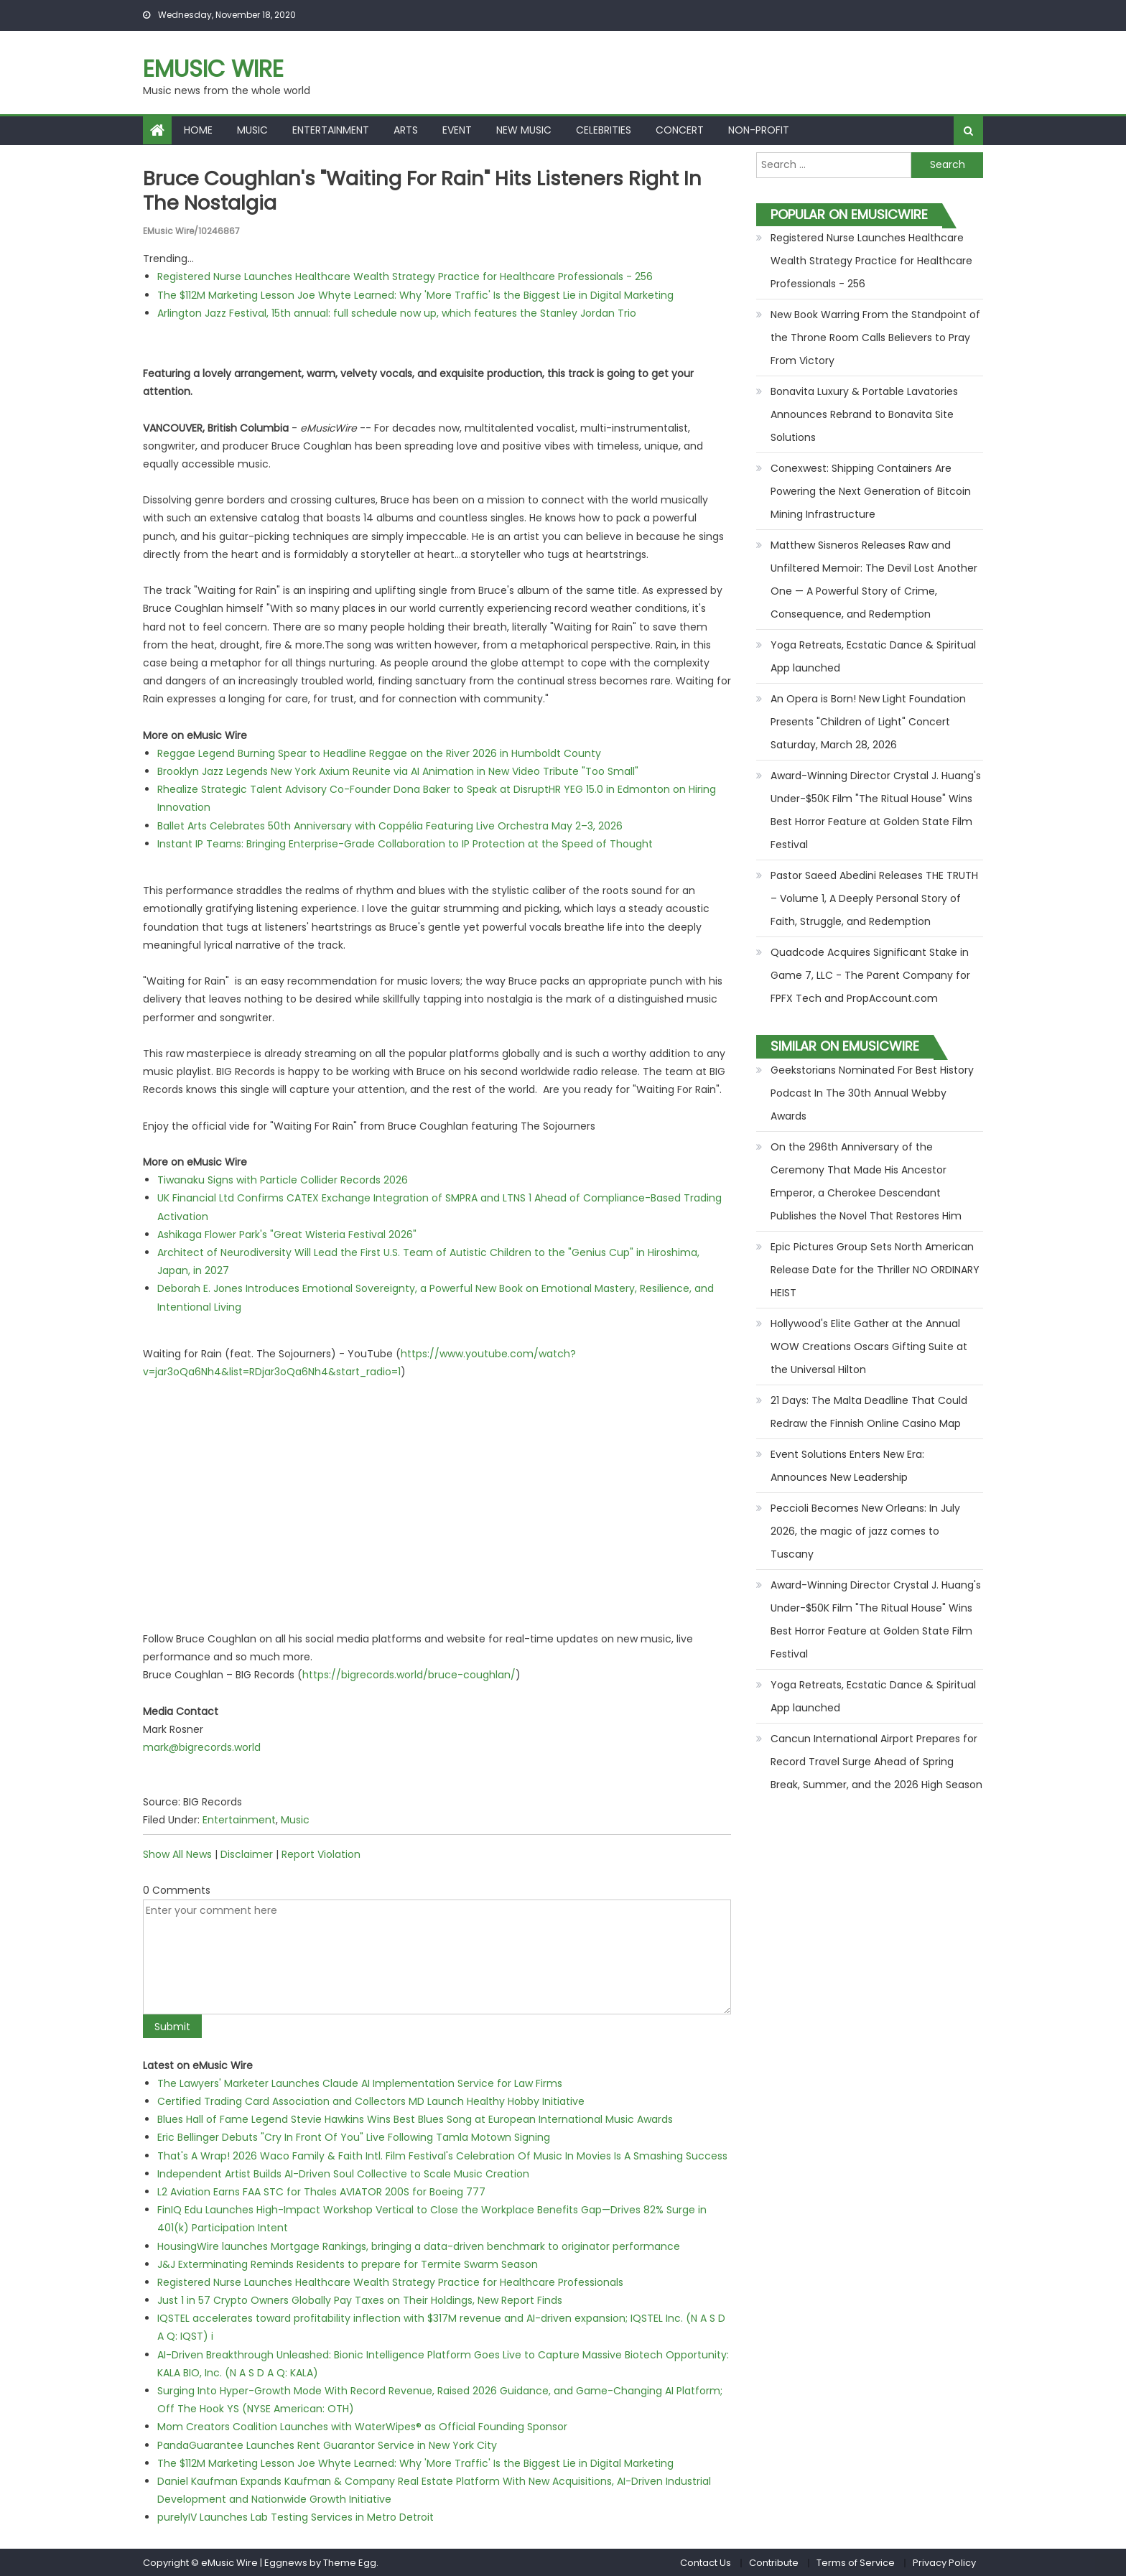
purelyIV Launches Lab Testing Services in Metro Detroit (295, 2517)
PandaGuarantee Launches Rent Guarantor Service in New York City (327, 2444)
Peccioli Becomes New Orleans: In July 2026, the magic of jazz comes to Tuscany (865, 1531)
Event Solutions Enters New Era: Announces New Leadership (847, 1465)
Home (198, 130)
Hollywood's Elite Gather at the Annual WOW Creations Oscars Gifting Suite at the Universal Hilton (869, 1346)
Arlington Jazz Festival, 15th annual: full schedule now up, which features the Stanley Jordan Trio (396, 312)
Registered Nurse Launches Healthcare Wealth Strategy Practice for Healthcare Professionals (390, 2281)
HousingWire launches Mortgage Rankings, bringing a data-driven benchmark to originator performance (418, 2245)
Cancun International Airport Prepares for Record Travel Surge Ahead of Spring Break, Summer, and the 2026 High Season (876, 1761)
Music (252, 130)
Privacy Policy (944, 2562)
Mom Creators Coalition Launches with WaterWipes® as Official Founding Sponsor (362, 2426)
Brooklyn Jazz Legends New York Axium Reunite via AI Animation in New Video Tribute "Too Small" (397, 770)
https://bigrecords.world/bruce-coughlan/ (409, 1675)
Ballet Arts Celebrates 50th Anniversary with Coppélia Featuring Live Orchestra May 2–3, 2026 (390, 825)
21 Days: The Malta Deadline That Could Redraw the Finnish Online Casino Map (869, 1412)
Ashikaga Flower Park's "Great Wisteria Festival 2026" (287, 1234)
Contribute (774, 2562)
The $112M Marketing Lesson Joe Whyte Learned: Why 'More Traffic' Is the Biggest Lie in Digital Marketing (415, 294)
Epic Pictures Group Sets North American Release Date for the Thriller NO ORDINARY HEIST (875, 1270)
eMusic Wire (213, 68)
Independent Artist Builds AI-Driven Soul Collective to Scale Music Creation (343, 2173)
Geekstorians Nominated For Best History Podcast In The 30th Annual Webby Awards (872, 1093)
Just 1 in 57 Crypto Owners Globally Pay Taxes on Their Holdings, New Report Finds (359, 2299)
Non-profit (758, 130)
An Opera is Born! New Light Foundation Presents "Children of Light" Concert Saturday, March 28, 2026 (868, 722)
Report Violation (321, 1853)
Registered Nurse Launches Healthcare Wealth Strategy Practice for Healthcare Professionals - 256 (405, 276)
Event (457, 130)
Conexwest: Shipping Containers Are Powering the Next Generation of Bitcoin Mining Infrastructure (871, 491)
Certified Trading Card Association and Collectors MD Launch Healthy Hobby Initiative (371, 2100)
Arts (406, 130)
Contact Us (705, 2562)
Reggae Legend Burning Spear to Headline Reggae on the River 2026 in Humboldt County (379, 752)
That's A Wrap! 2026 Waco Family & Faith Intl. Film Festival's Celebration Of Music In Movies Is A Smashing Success (442, 2155)
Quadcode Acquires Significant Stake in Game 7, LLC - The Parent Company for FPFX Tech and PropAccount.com (870, 975)
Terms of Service (855, 2562)
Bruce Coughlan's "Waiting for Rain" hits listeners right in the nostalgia (427, 190)
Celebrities (603, 130)
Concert (680, 130)
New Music (524, 130)
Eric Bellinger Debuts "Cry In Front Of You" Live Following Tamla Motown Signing (353, 2137)
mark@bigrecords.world (202, 1746)
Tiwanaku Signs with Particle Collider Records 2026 (282, 1180)
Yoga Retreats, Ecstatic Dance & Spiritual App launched (873, 656)
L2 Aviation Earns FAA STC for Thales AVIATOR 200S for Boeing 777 (321, 2191)
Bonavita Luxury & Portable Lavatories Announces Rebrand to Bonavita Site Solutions (864, 414)
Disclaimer (246, 1853)
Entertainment (330, 130)
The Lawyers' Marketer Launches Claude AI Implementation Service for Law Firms (359, 2082)
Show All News (177, 1853)
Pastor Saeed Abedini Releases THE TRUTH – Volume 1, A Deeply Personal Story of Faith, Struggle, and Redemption (874, 898)
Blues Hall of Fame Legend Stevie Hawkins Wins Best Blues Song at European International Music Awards (415, 2119)
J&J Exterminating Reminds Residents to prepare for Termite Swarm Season (347, 2263)
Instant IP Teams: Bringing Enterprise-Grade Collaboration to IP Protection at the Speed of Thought (405, 843)
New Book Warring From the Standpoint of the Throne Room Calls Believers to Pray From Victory (875, 337)
